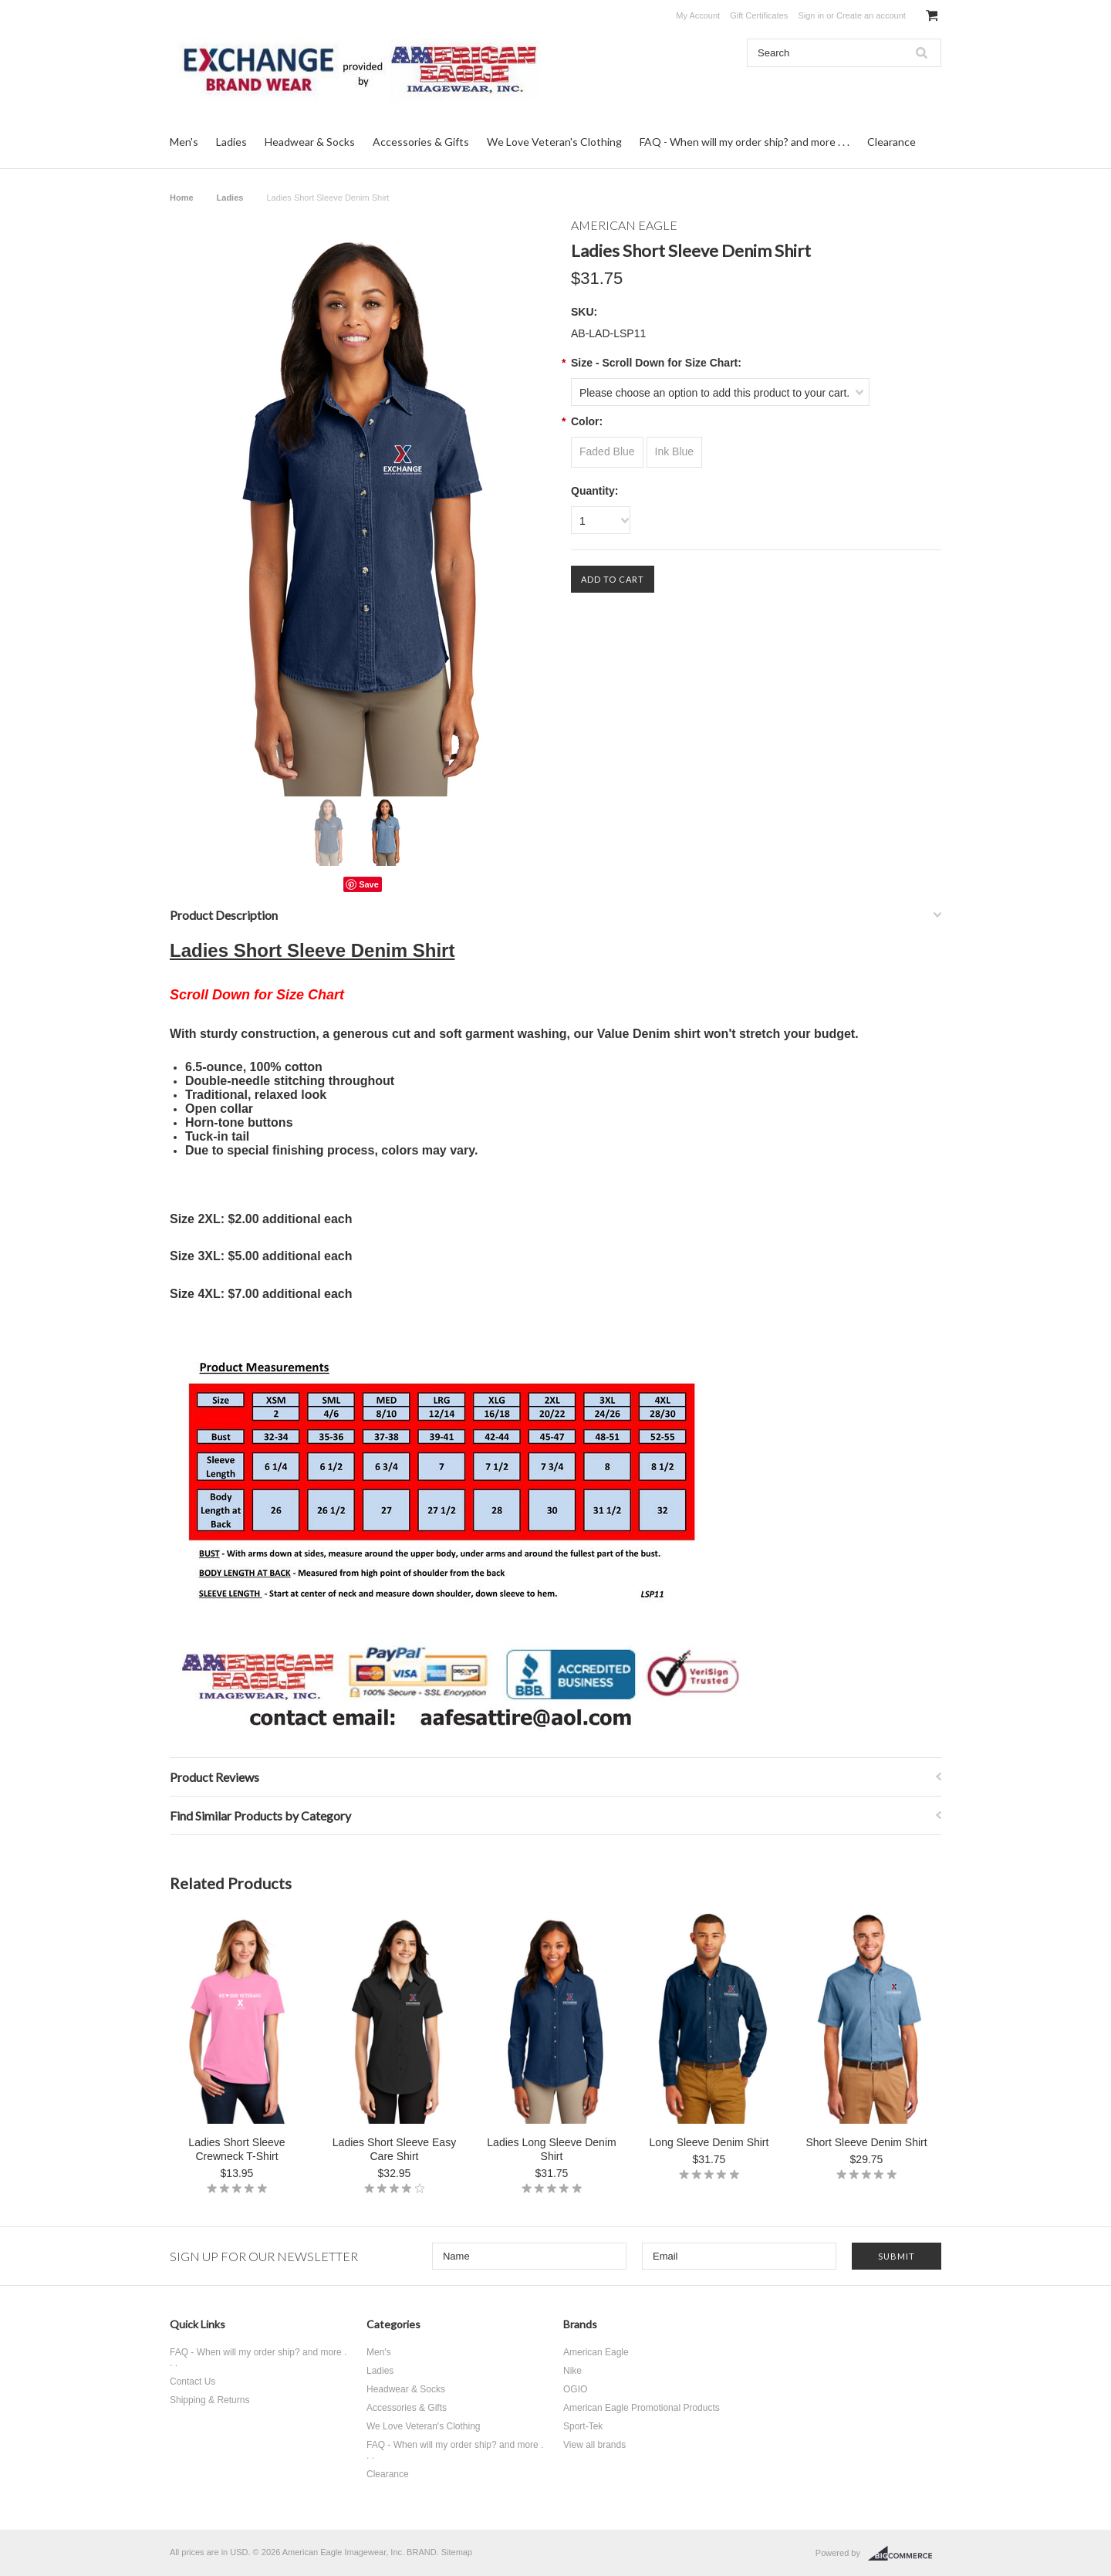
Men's (184, 141)
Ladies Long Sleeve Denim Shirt (551, 2149)
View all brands (594, 2444)
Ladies (231, 141)
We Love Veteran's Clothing (554, 141)
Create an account (871, 15)
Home (182, 197)
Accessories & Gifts (421, 141)
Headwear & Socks (310, 141)
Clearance (891, 141)
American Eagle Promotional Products (641, 2407)
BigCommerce (904, 2553)
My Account (698, 15)
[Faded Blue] (607, 452)
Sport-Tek (583, 2426)
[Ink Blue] (675, 452)
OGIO (575, 2389)
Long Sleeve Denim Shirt (709, 2142)
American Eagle (596, 2352)
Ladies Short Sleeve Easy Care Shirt (394, 2149)
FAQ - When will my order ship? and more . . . (744, 141)
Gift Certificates (759, 15)
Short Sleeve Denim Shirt (866, 2142)
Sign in (811, 15)
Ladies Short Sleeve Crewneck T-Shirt (236, 2149)
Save (369, 884)
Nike (572, 2370)
